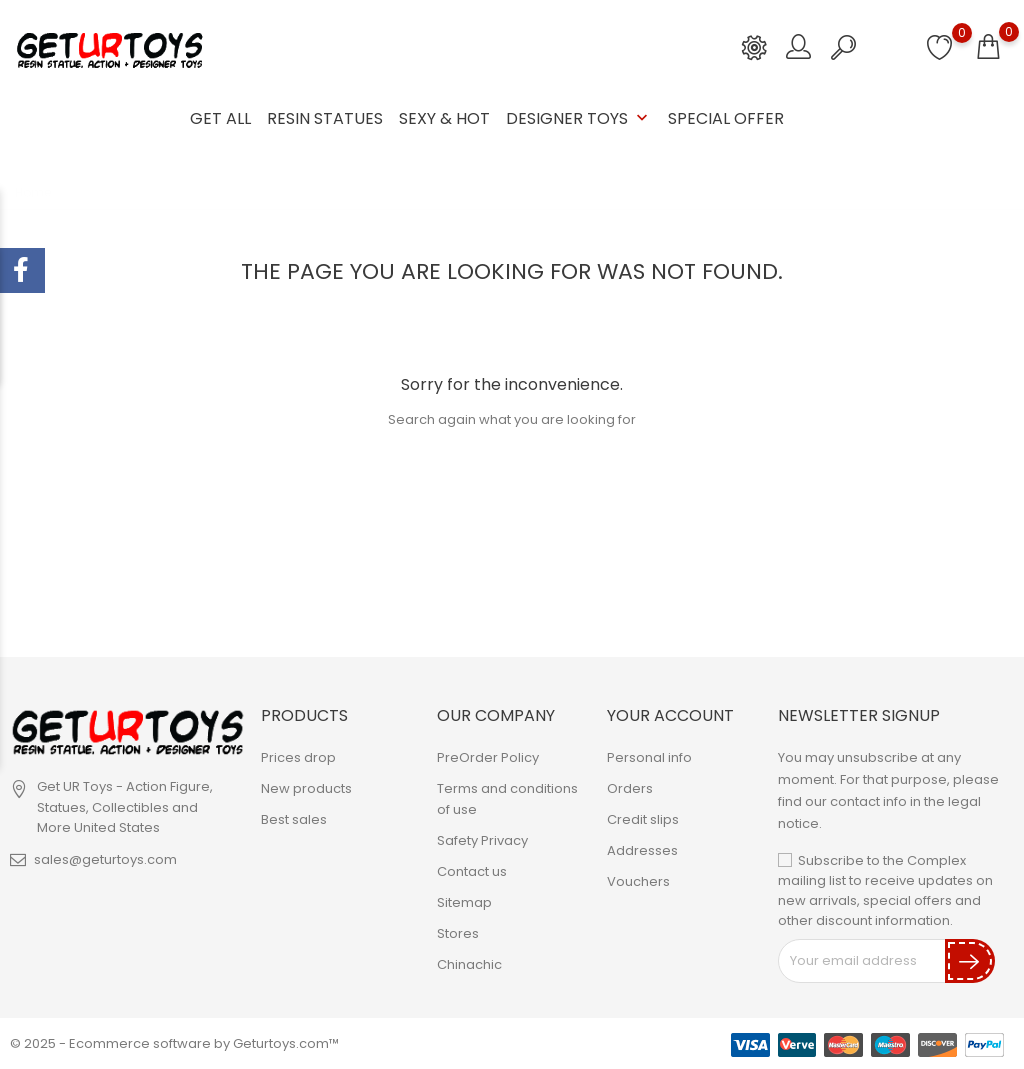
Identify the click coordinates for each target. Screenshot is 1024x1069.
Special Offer (726, 118)
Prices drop (298, 757)
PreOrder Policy (488, 757)
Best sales (294, 819)
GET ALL (220, 118)
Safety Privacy (482, 840)
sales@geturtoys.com (105, 859)
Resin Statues (325, 118)
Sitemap (464, 902)
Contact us (472, 871)
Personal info (649, 757)
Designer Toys (579, 118)
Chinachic (469, 964)
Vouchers (638, 881)
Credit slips (643, 819)
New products (306, 788)
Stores (458, 933)
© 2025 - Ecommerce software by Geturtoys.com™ (174, 1043)
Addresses (642, 850)
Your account (670, 715)
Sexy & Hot (444, 118)
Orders (630, 788)
